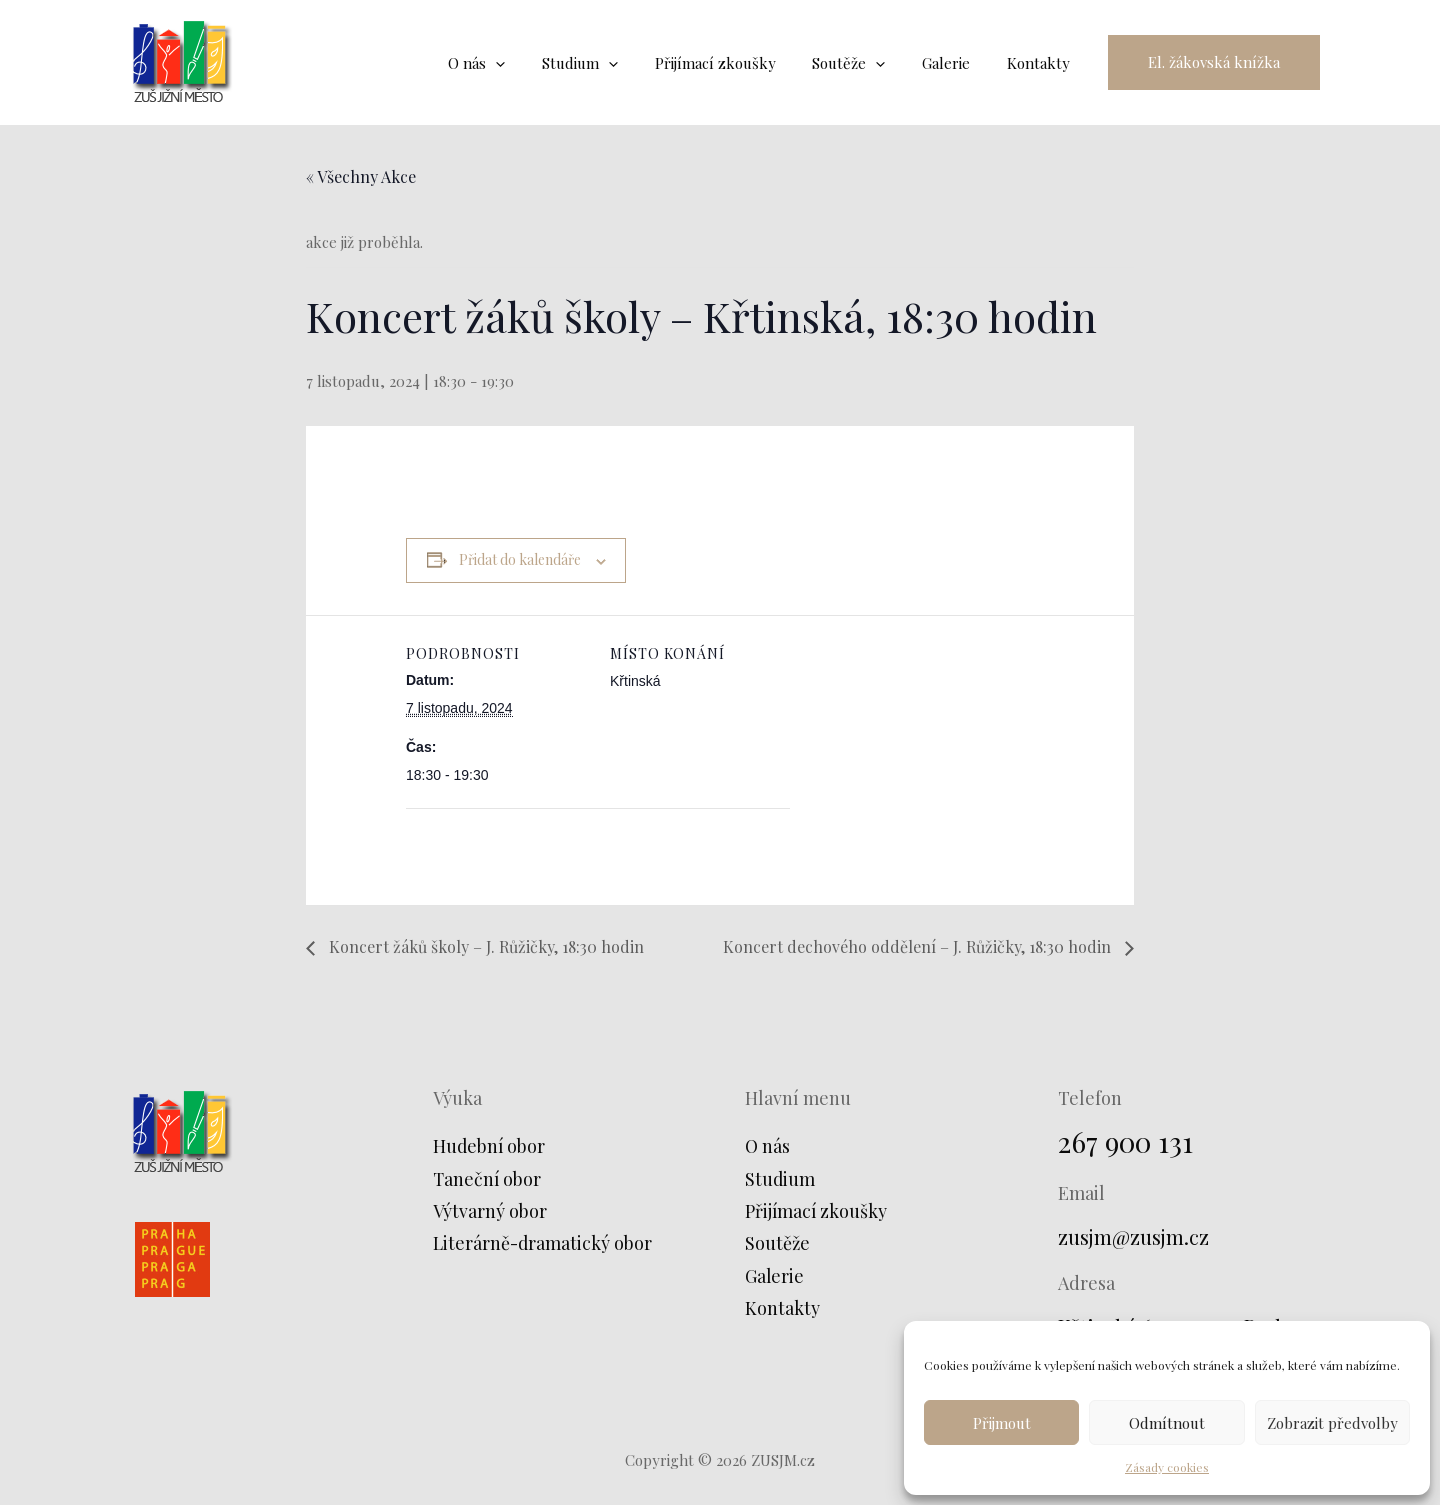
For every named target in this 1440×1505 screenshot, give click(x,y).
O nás (768, 1146)
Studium (780, 1179)
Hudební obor (490, 1146)
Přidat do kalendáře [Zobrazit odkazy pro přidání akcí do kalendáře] (520, 559)
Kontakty (782, 1308)
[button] (1214, 62)
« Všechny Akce (361, 176)
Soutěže (778, 1243)
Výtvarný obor (490, 1211)
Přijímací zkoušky (816, 1211)
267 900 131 (1125, 1141)
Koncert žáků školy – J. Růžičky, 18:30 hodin (484, 946)
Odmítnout (1167, 1423)
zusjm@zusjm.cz (1133, 1236)
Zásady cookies (1167, 1467)
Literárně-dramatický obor (544, 1243)
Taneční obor (488, 1179)
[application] (532, 63)
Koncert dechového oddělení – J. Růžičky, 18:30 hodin (919, 946)
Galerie (775, 1276)
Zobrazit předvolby (1332, 1423)
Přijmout (1002, 1423)
